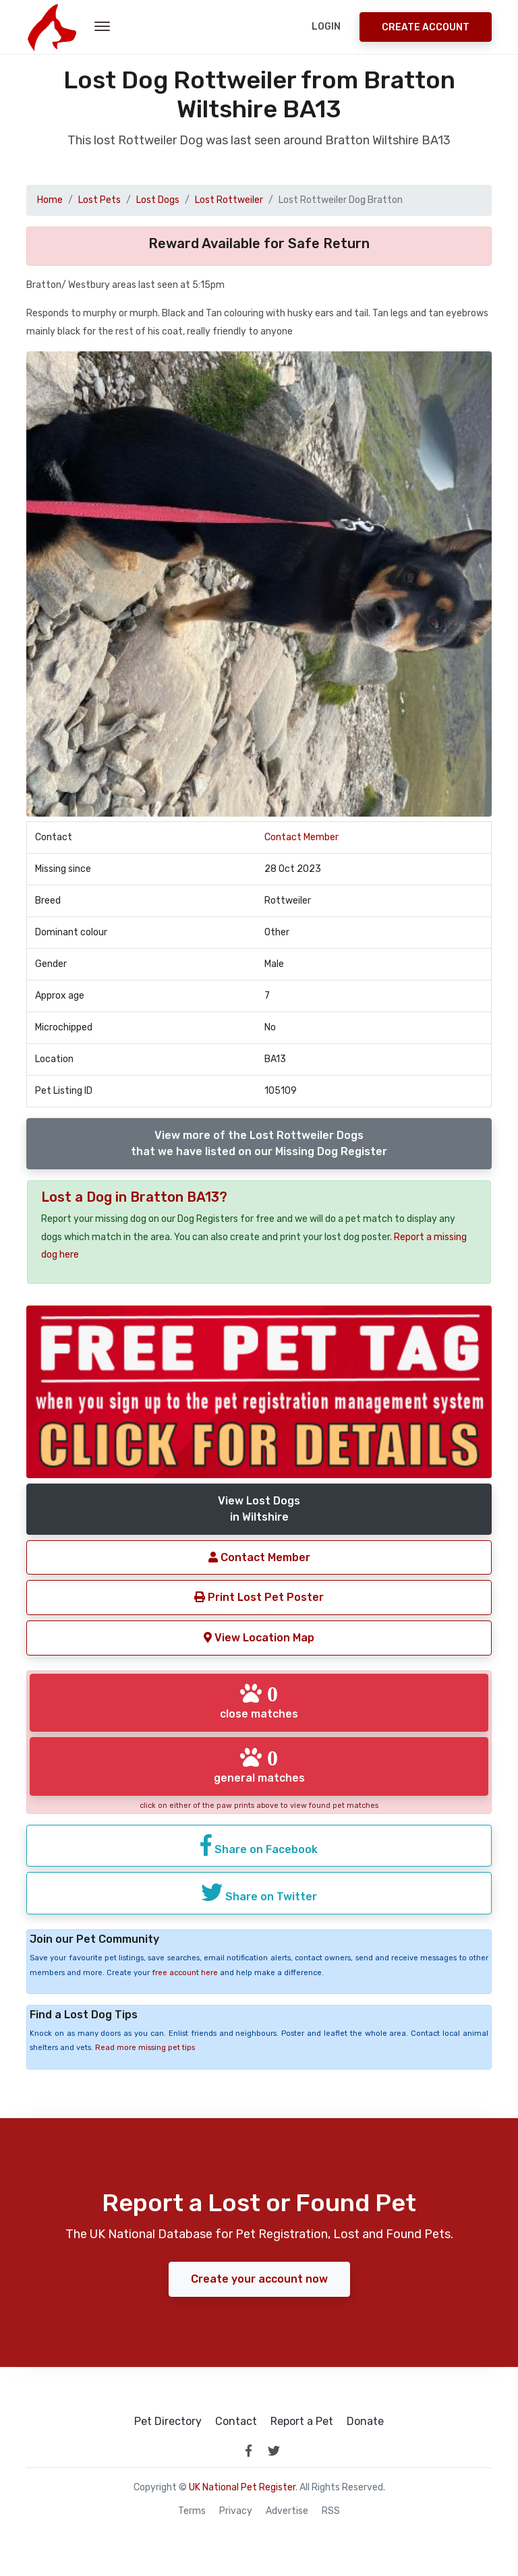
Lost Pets (99, 200)
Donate (365, 2422)
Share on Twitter (259, 1892)
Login (326, 26)
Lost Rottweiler (229, 200)
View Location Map (259, 1637)
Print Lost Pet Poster (259, 1597)
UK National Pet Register (242, 2487)
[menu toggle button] (102, 27)
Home (50, 200)
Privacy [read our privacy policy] (235, 2511)
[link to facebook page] (248, 2450)
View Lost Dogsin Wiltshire (259, 1508)
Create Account (425, 27)
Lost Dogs (157, 200)
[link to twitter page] (274, 2450)
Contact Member (301, 837)
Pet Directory (168, 2422)
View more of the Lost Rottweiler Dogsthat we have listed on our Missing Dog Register (259, 1143)
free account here (185, 1972)
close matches (259, 1701)
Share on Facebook (259, 1845)
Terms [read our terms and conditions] (192, 2511)
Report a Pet (301, 2422)
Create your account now (259, 2279)
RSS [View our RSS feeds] (331, 2511)
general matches (259, 1765)
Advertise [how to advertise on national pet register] (287, 2511)
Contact (236, 2422)
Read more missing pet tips (145, 2047)
